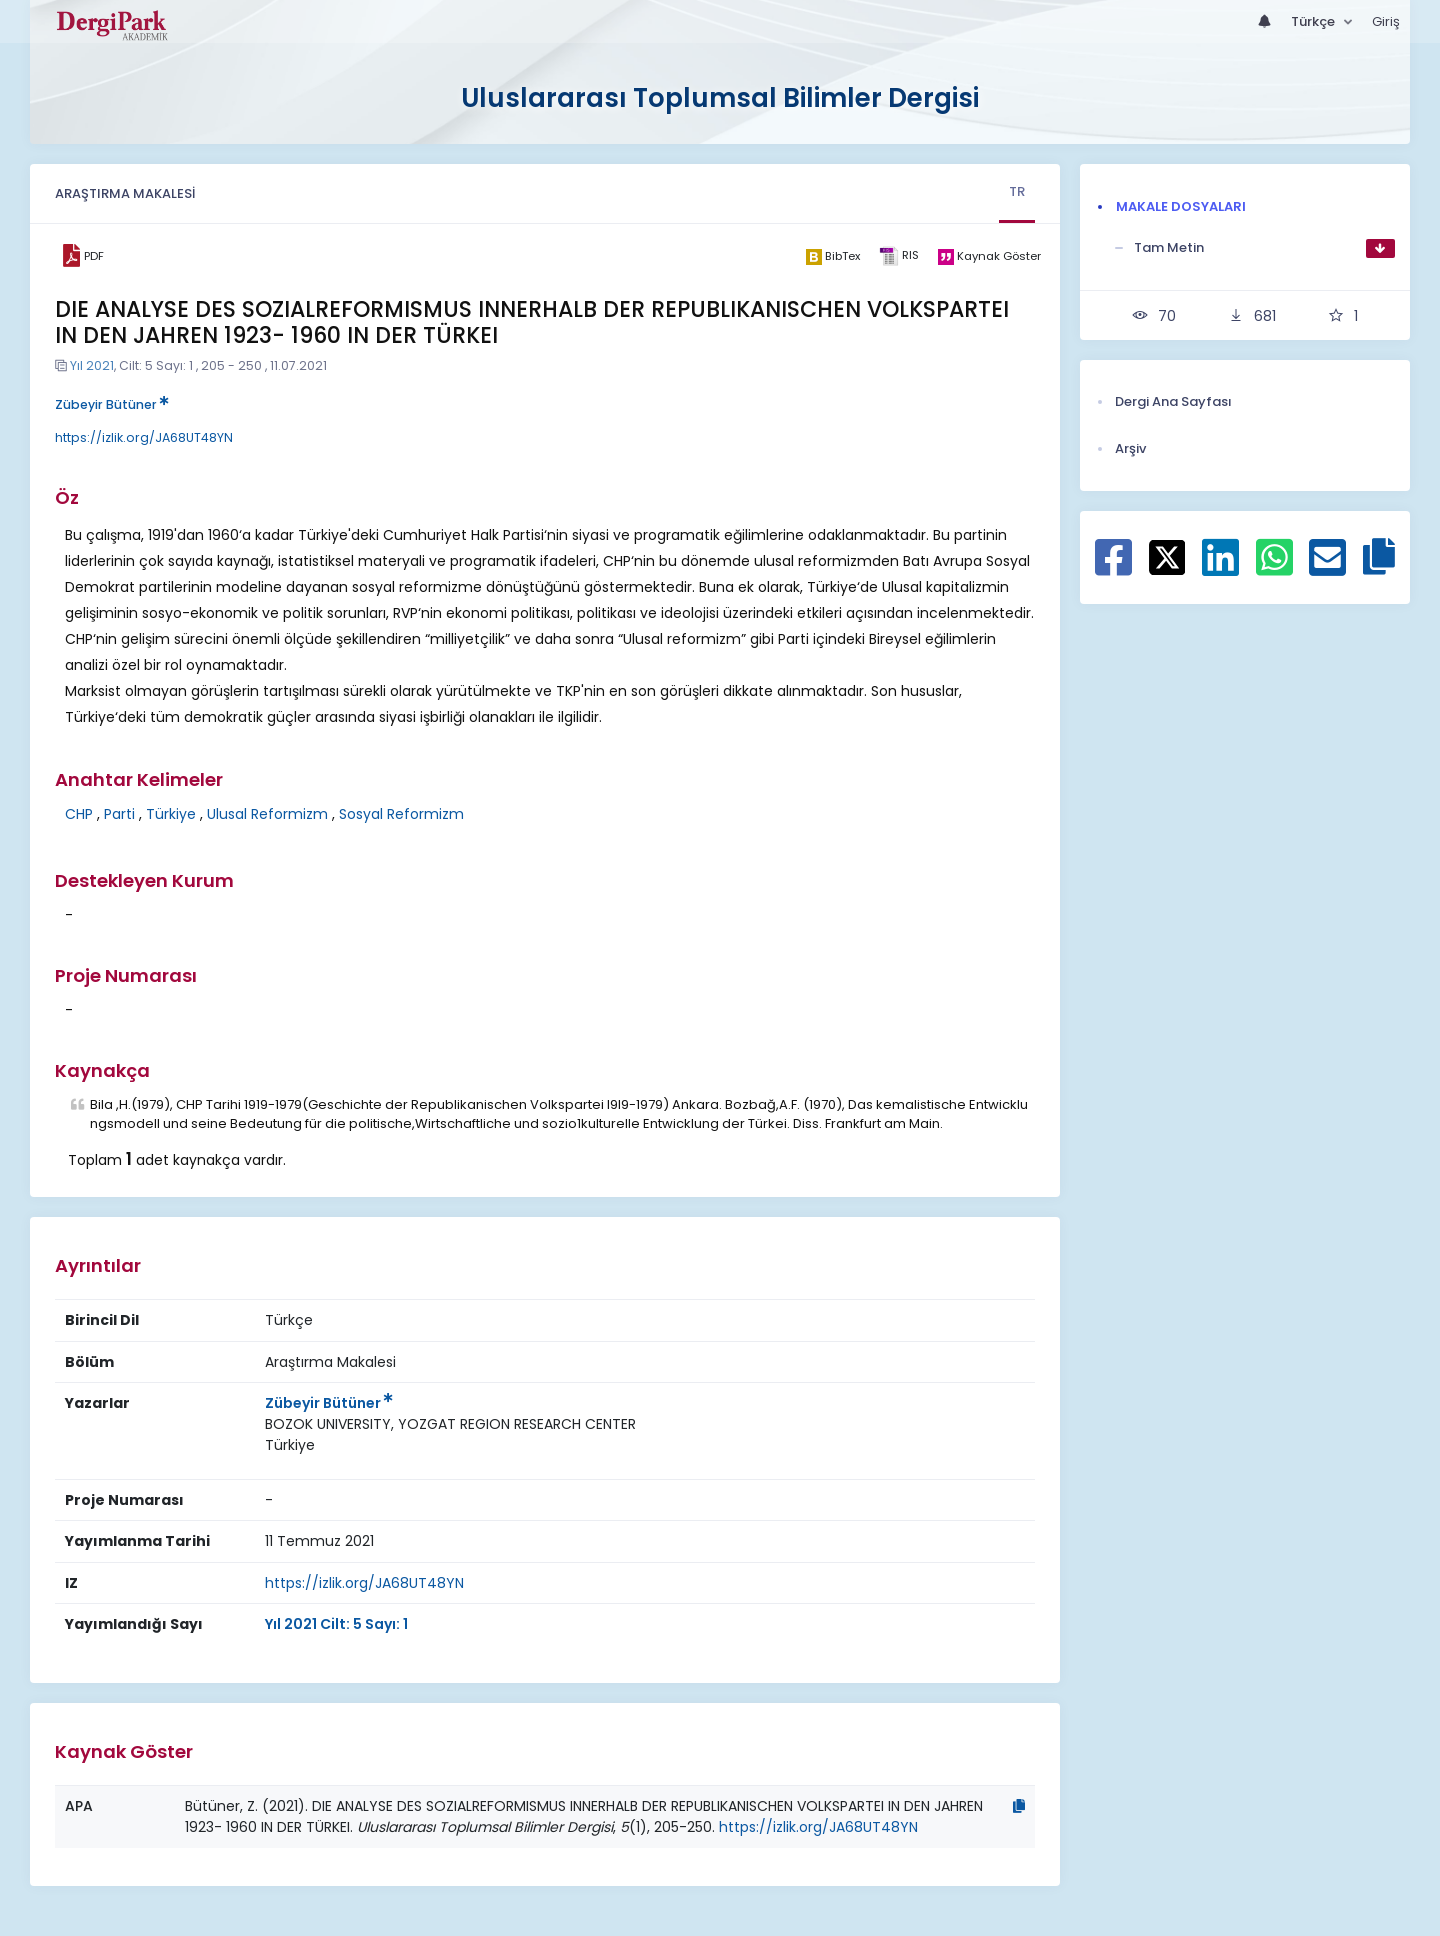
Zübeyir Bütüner (112, 404)
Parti (119, 814)
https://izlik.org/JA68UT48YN (144, 437)
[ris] (898, 256)
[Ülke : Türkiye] (290, 1445)
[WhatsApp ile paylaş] (1274, 568)
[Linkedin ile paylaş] (1220, 568)
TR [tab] (1017, 191)
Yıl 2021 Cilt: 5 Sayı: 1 (336, 1624)
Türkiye (171, 814)
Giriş (1386, 21)
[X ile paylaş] (1167, 556)
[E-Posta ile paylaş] (1327, 568)
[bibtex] (832, 256)
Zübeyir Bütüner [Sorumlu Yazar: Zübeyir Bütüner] (329, 1403)
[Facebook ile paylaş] (1113, 568)
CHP (79, 814)
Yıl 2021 (92, 365)
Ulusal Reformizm (267, 814)
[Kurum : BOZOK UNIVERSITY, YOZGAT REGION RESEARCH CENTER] (450, 1424)
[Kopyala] (1019, 1806)
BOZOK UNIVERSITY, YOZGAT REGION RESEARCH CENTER (450, 1424)
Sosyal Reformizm (401, 814)
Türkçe (1314, 21)
